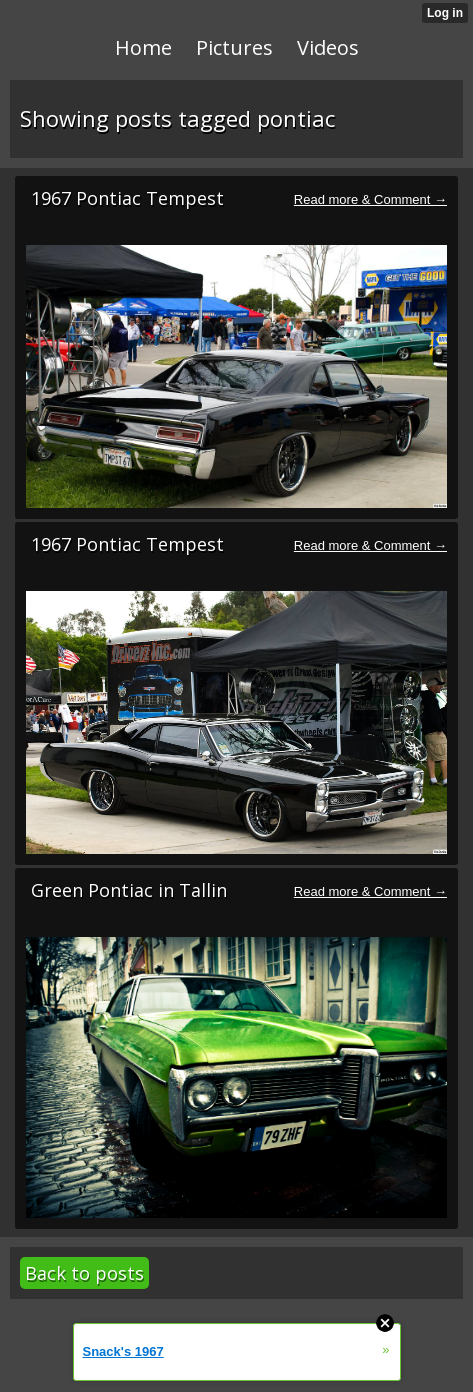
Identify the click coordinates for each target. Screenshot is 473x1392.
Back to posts (84, 1273)
